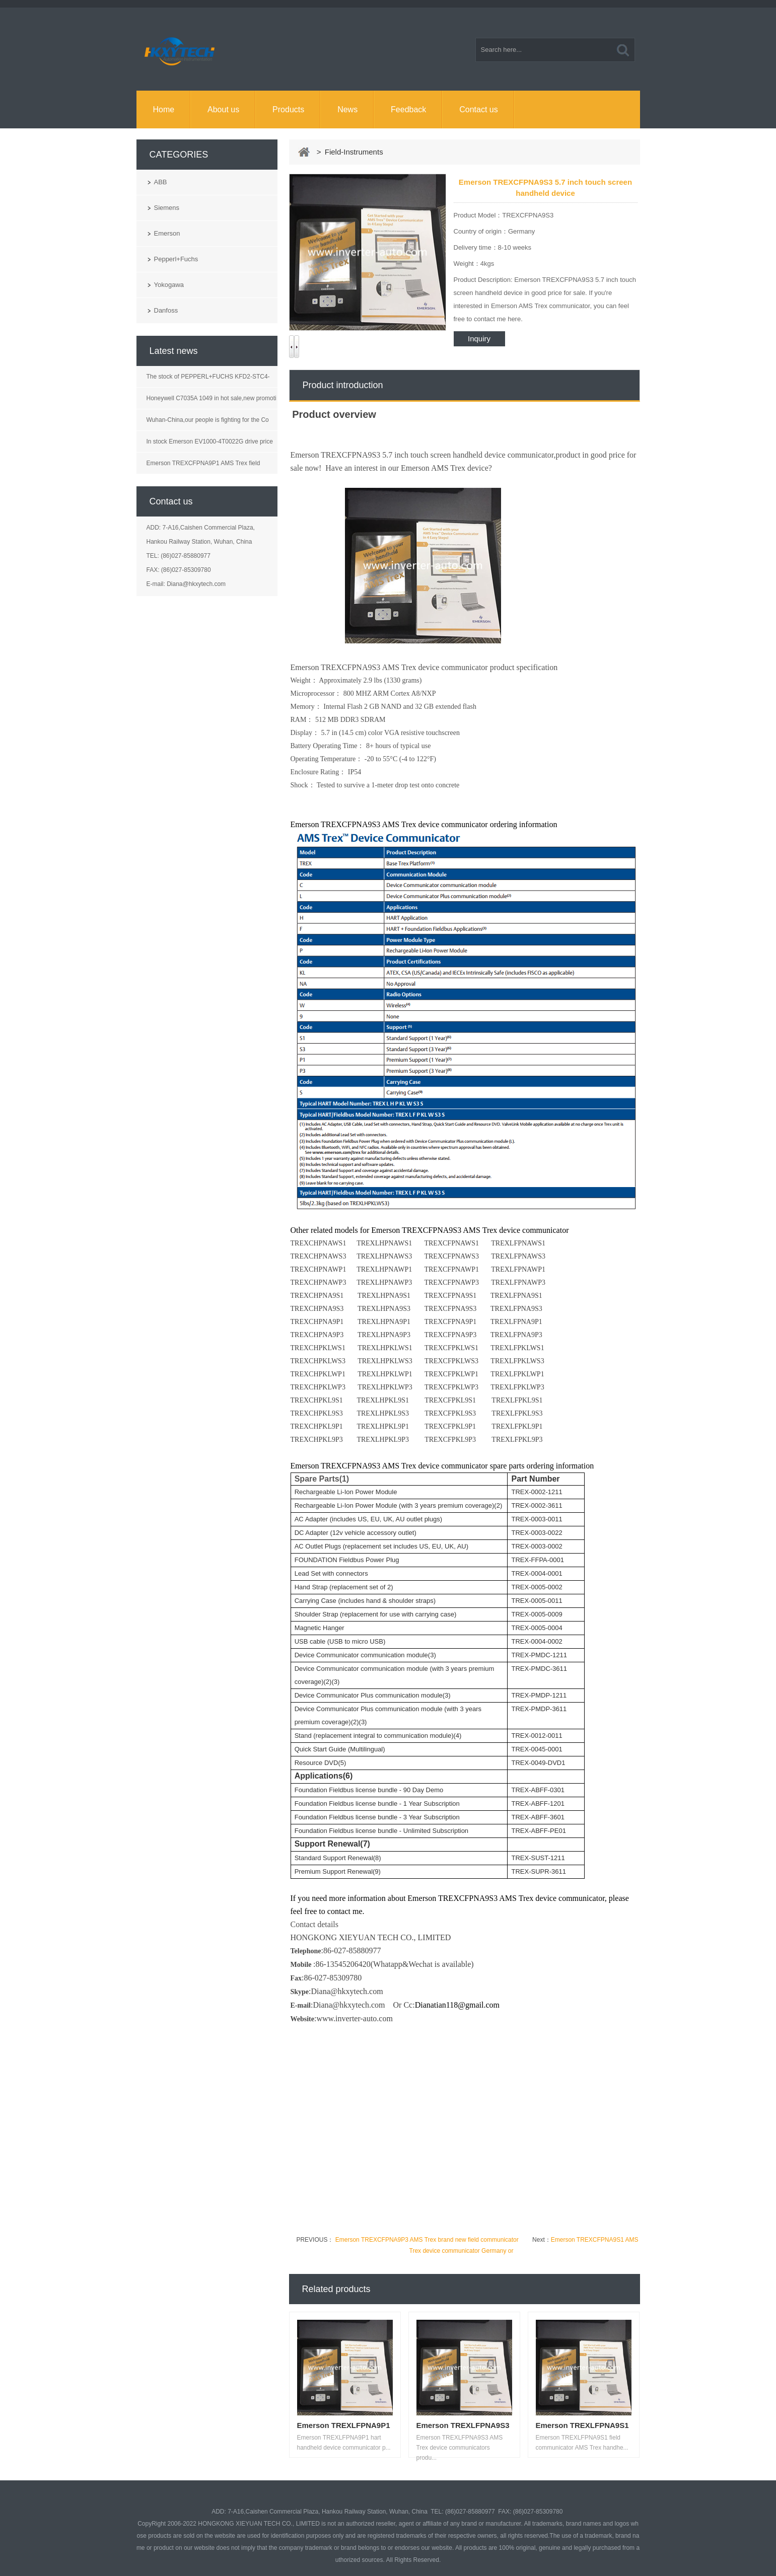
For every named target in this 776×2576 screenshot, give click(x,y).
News (347, 109)
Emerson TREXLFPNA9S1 (582, 2425)
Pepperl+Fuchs (176, 259)
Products (288, 109)
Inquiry (479, 338)
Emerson (167, 233)
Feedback (408, 109)
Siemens (167, 207)
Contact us (478, 109)
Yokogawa (169, 284)
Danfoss (166, 310)
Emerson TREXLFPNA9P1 (343, 2425)
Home (163, 109)
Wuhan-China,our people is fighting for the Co (208, 419)
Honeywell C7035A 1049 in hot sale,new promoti (211, 398)
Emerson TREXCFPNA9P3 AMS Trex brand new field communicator (425, 2239)
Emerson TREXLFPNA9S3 (463, 2425)
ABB (160, 182)
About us (223, 109)
